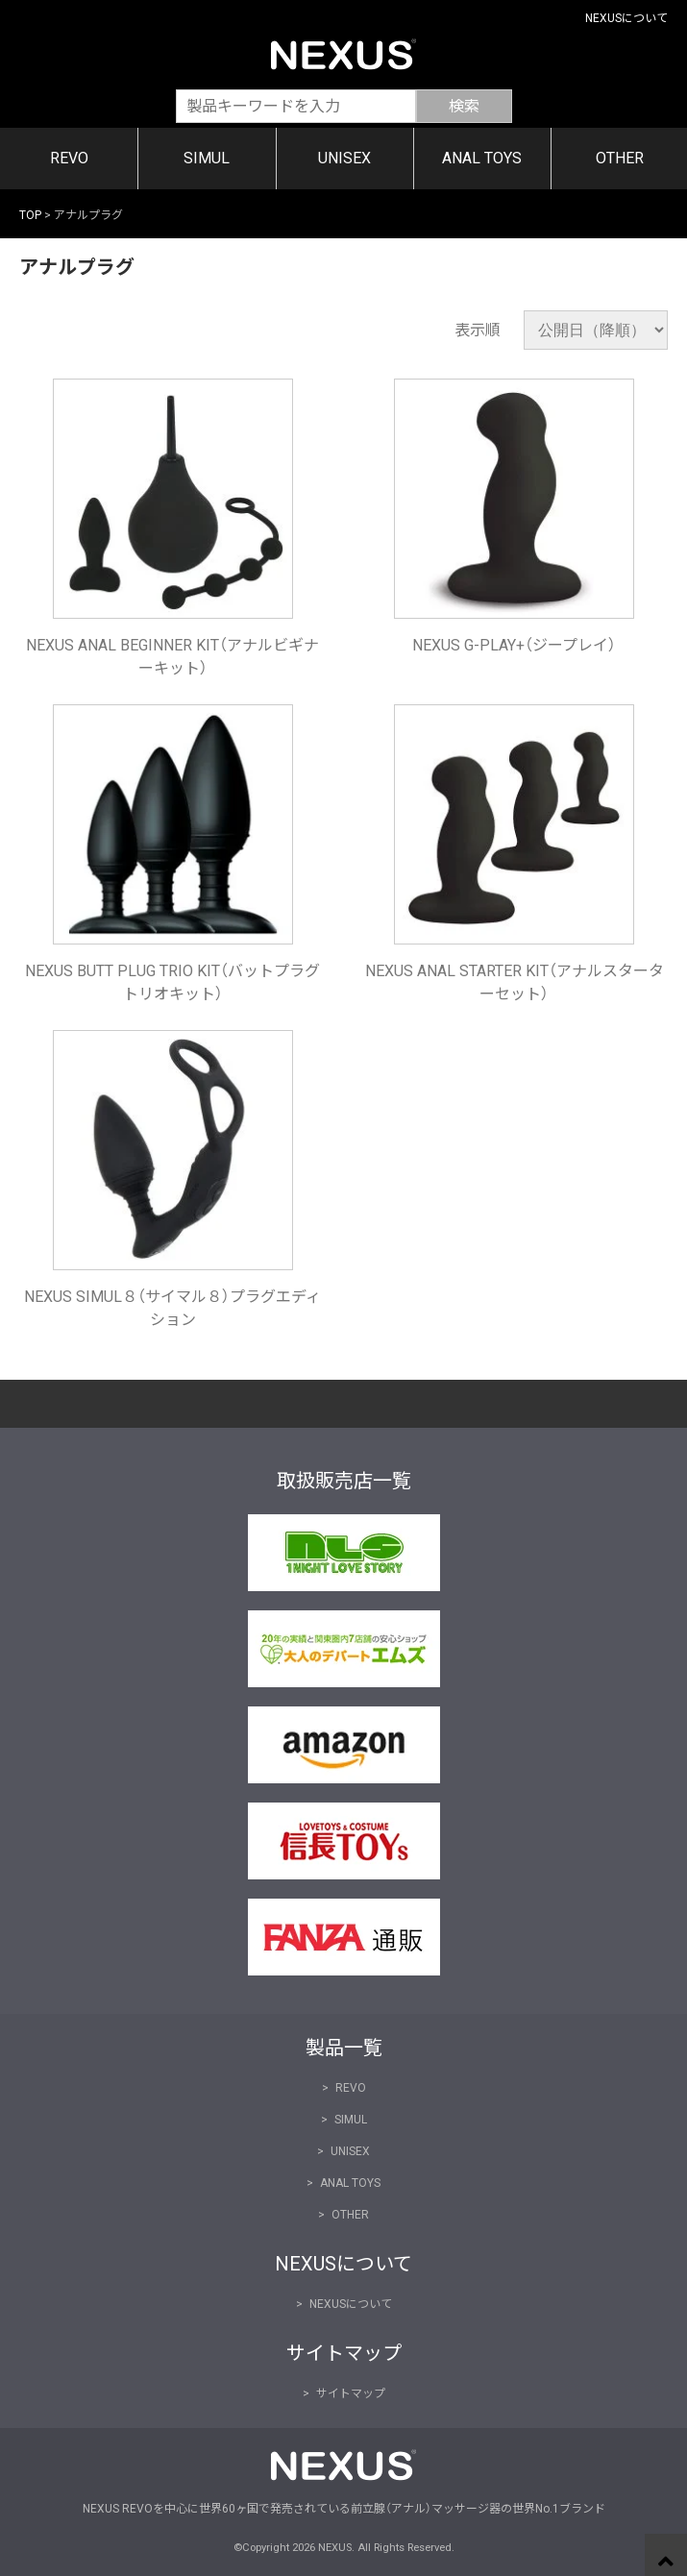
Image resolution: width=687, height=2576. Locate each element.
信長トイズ (115, 1841)
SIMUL (207, 158)
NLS (115, 1552)
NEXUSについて (626, 18)
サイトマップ (350, 2393)
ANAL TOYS (482, 158)
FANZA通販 (115, 1937)
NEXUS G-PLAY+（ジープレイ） (514, 645)
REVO (69, 158)
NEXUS (343, 53)
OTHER (620, 158)
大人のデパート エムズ (115, 1648)
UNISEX (344, 158)
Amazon (115, 1744)
